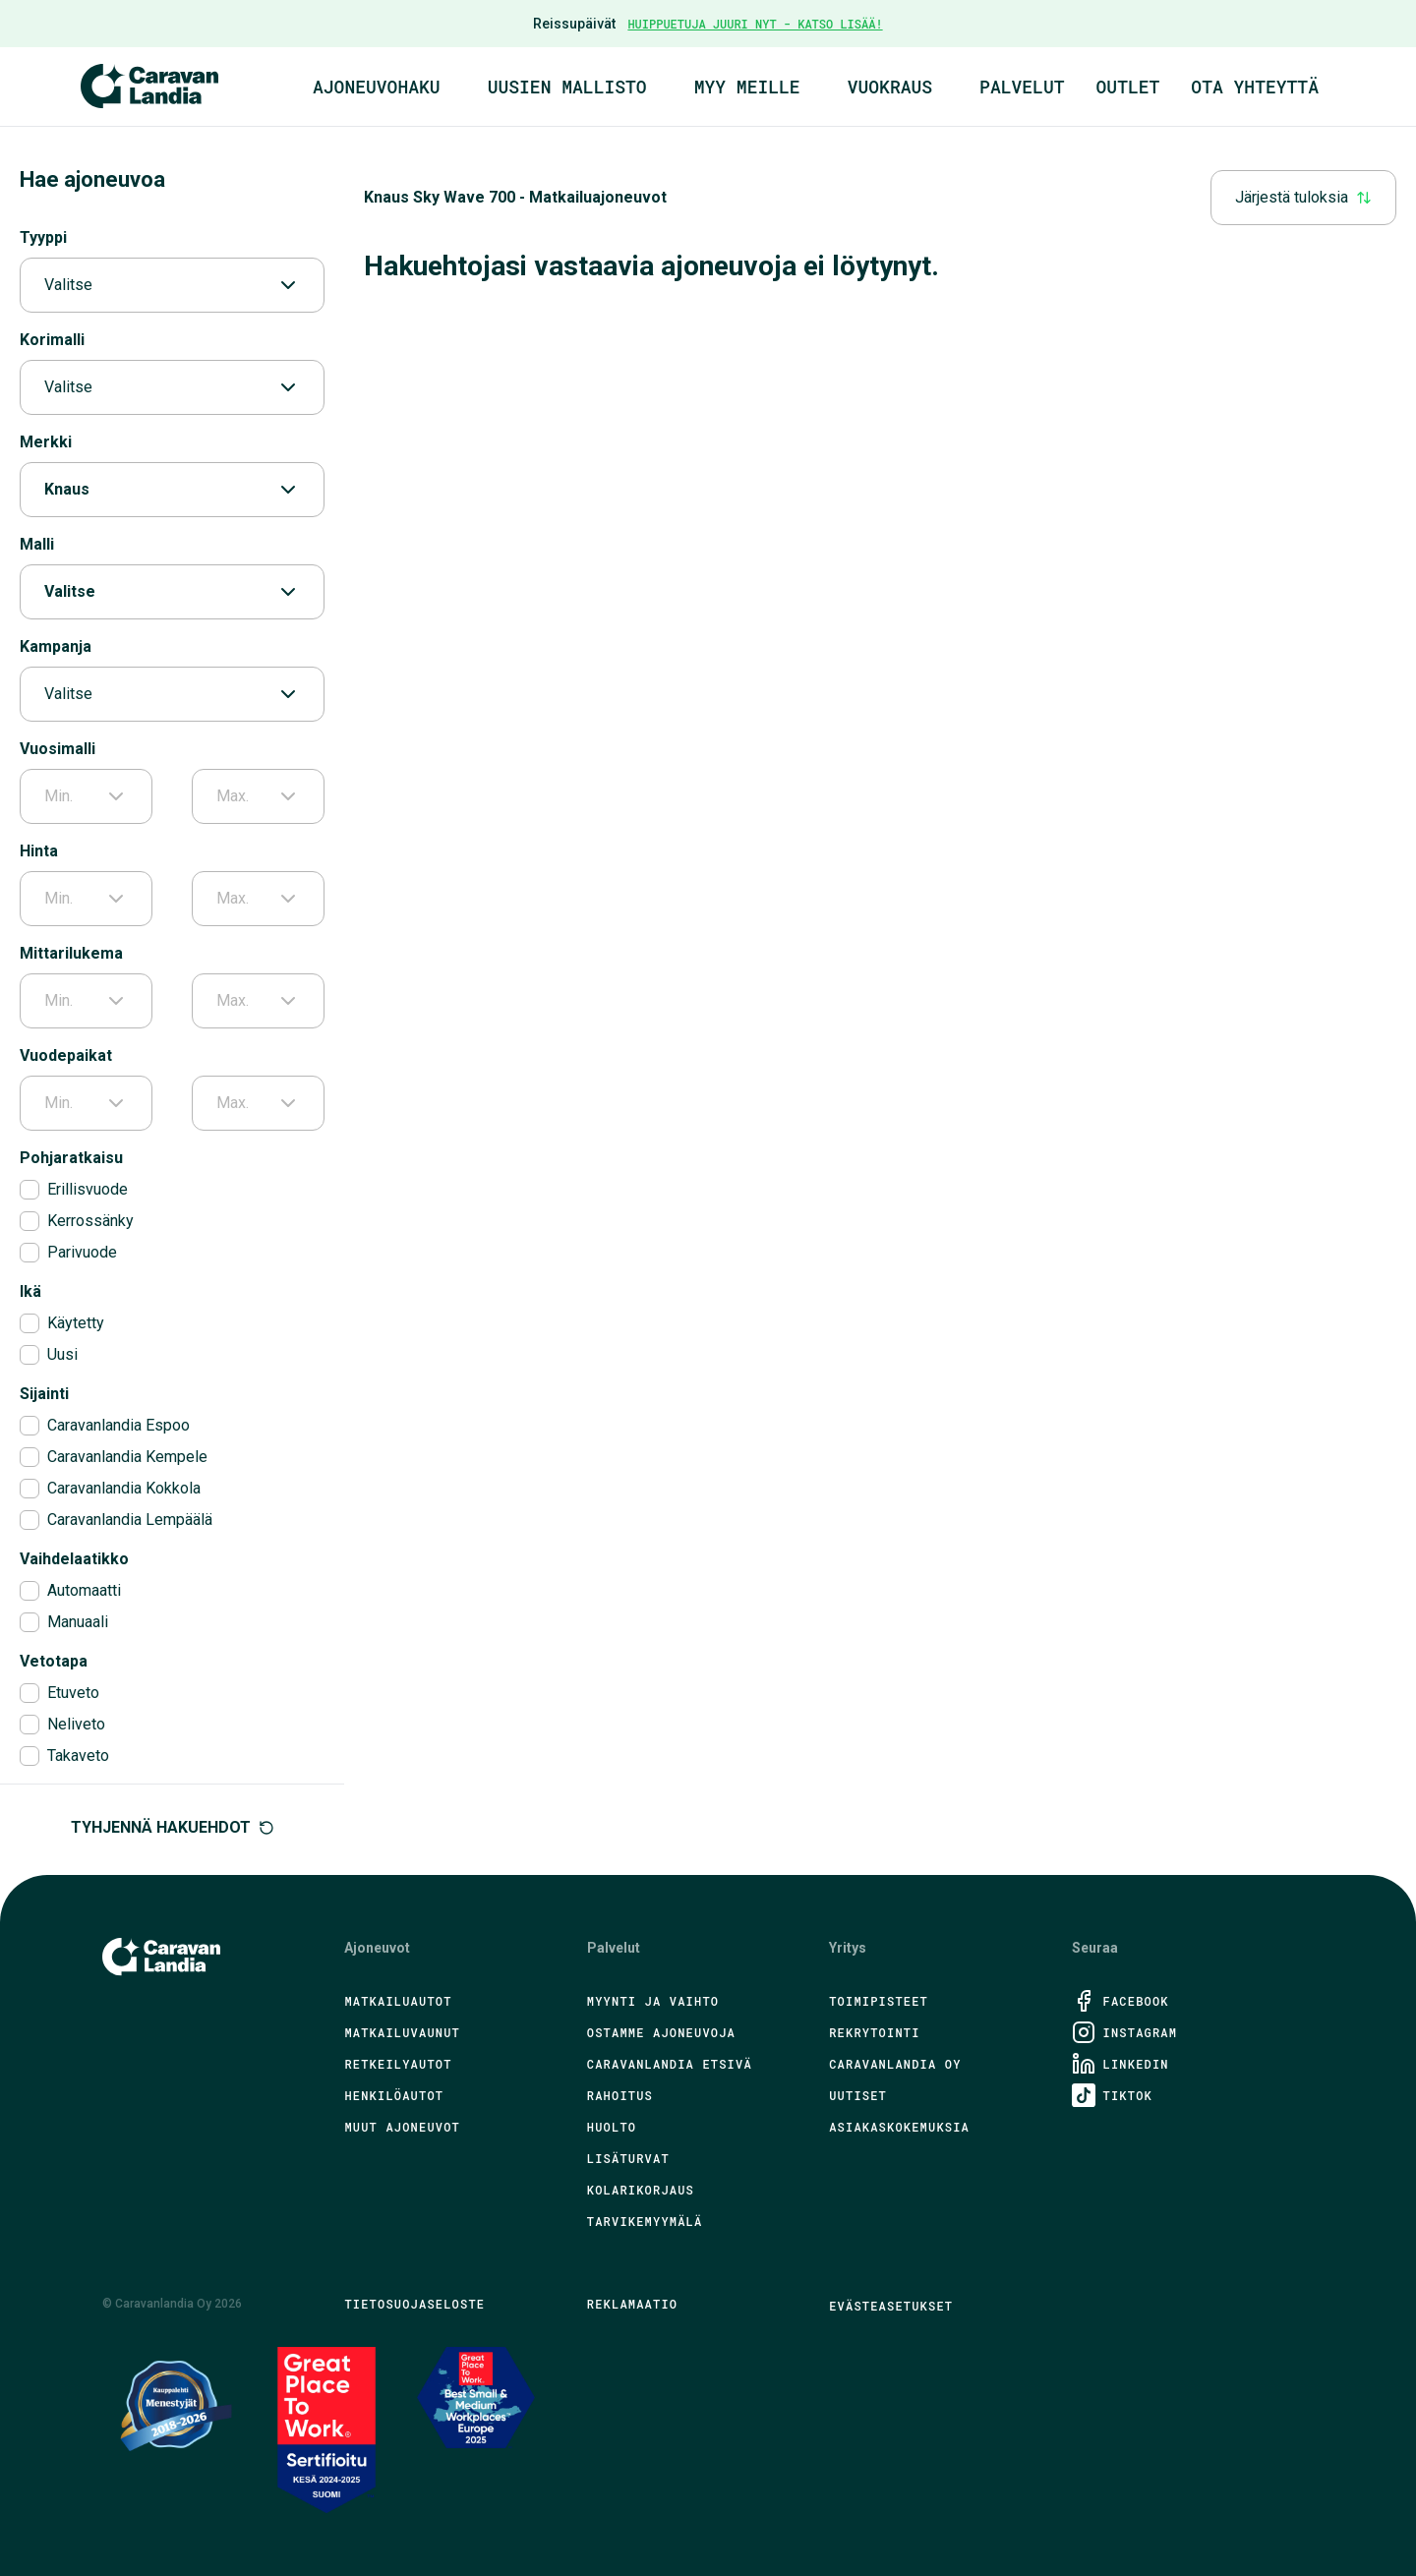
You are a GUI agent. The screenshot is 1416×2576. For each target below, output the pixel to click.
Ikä (30, 1291)
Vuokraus (890, 86)
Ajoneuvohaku (377, 86)
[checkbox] (29, 1190)
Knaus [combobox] (172, 489)
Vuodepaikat (66, 1055)
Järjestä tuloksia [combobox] (1303, 197)
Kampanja (55, 646)
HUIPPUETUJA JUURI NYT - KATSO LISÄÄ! (754, 23)
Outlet (1128, 86)
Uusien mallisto (567, 86)
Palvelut (1021, 86)
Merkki (46, 442)
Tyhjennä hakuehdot (172, 1827)
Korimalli (52, 339)
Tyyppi (43, 237)
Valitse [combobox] (172, 285)
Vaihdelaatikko (74, 1559)
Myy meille (747, 86)
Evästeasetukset (891, 2305)
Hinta (39, 851)
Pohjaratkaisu (71, 1157)
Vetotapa (54, 1661)
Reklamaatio (632, 2304)
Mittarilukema (71, 953)
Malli (37, 544)
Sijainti (44, 1393)
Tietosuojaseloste (414, 2304)
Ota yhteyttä (1255, 86)
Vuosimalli (57, 748)
